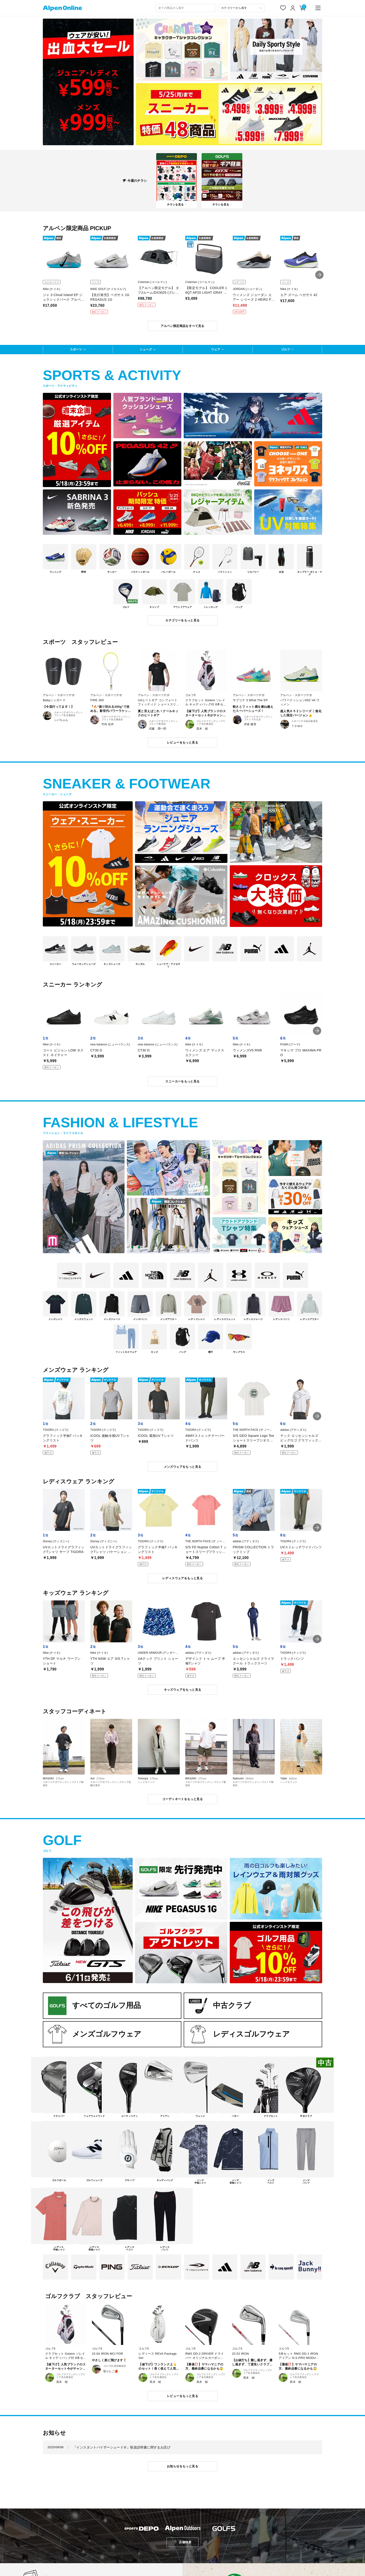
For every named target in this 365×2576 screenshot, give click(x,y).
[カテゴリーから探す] (241, 8)
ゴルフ (285, 349)
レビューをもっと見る (182, 742)
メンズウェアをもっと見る (182, 1466)
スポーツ (76, 349)
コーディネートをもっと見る (182, 1799)
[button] (319, 275)
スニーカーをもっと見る (182, 1081)
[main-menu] (318, 8)
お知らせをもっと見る (182, 2466)
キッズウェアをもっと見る (182, 1689)
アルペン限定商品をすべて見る (182, 326)
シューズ (146, 349)
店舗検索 (185, 2542)
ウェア (215, 349)
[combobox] (185, 8)
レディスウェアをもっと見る (182, 1578)
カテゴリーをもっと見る (182, 620)
